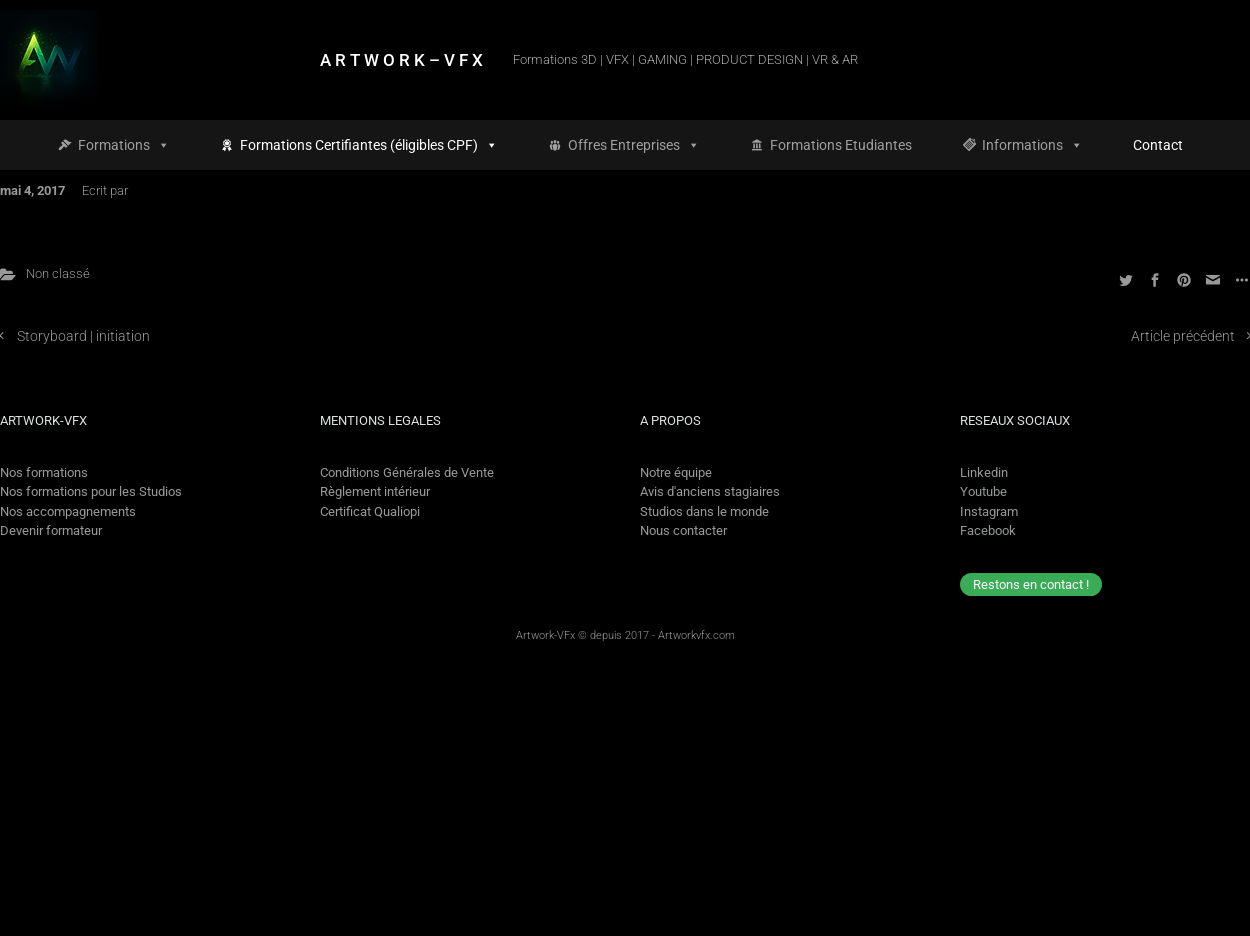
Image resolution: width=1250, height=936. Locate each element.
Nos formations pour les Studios (91, 491)
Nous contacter (683, 530)
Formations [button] (124, 145)
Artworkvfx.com (696, 635)
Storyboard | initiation (83, 336)
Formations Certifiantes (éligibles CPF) (369, 145)
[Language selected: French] (1163, 919)
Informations (1032, 145)
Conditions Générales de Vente (407, 472)
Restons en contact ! (1031, 584)
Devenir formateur (51, 530)
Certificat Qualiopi (370, 511)
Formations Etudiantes (841, 145)
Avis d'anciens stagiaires (710, 491)
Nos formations (44, 472)
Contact (1158, 145)
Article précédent (1183, 336)
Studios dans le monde (704, 511)
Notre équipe (676, 472)
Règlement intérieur (375, 491)
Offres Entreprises (634, 145)
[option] (1181, 919)
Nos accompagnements (68, 511)
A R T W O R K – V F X (401, 60)
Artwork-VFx (545, 635)
